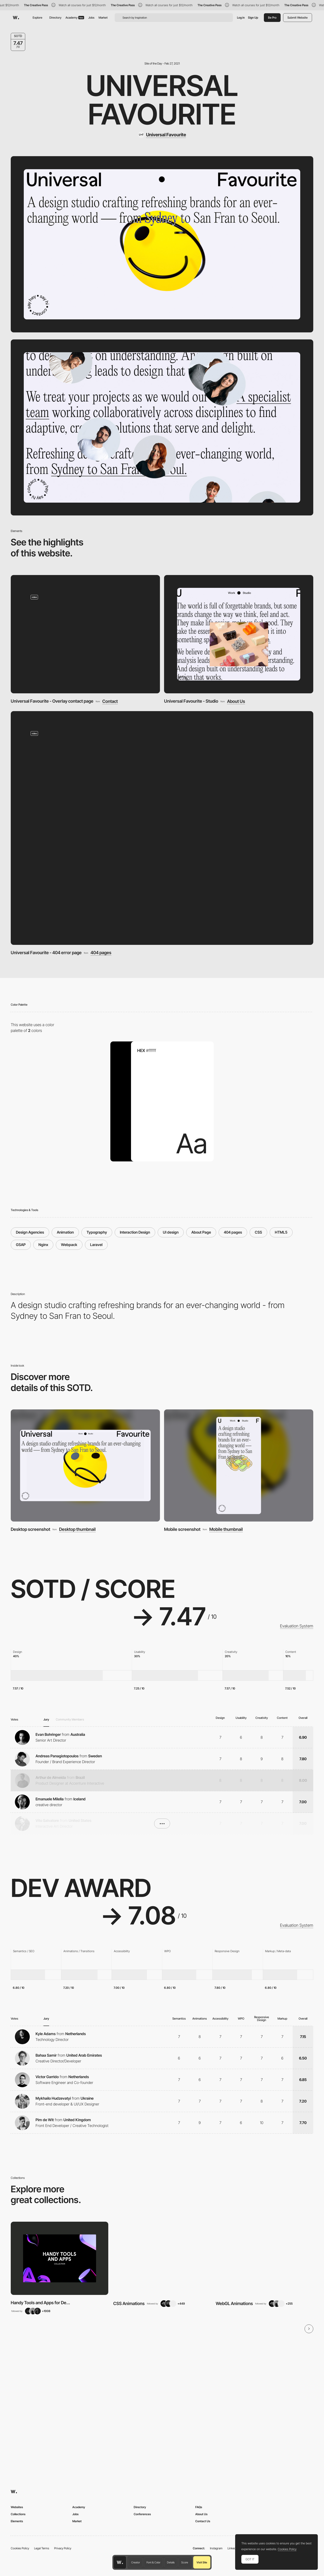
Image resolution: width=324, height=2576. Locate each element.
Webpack (69, 1244)
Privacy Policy (62, 2548)
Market (103, 17)
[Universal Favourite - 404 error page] (162, 828)
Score (184, 2562)
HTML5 (281, 1232)
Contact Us (202, 2521)
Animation (65, 1232)
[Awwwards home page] (120, 2562)
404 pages (101, 952)
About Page (201, 1232)
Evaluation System (296, 1626)
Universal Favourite (162, 99)
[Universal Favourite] (162, 134)
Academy (75, 17)
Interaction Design (135, 1232)
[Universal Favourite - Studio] (238, 634)
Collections (18, 2514)
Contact (110, 701)
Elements (17, 2521)
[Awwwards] (16, 17)
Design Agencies (30, 1232)
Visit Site (202, 2562)
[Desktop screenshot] (85, 1465)
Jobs (91, 17)
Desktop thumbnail (77, 1529)
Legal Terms (41, 2548)
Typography (97, 1232)
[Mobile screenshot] (238, 1465)
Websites (17, 2507)
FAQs (198, 2507)
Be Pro (272, 17)
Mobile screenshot (182, 1529)
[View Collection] (59, 2258)
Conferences (142, 2514)
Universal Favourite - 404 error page (46, 952)
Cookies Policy (20, 2548)
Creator (135, 2562)
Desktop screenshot (30, 1529)
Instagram (216, 2548)
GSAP (21, 1244)
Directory (55, 17)
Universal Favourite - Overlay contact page (52, 701)
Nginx (43, 1244)
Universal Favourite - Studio (191, 701)
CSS (258, 1232)
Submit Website (297, 17)
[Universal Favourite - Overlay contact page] (85, 634)
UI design (171, 1232)
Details (171, 2562)
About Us (236, 701)
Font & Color (153, 2562)
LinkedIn (233, 2548)
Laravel (96, 1244)
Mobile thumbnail (226, 1529)
